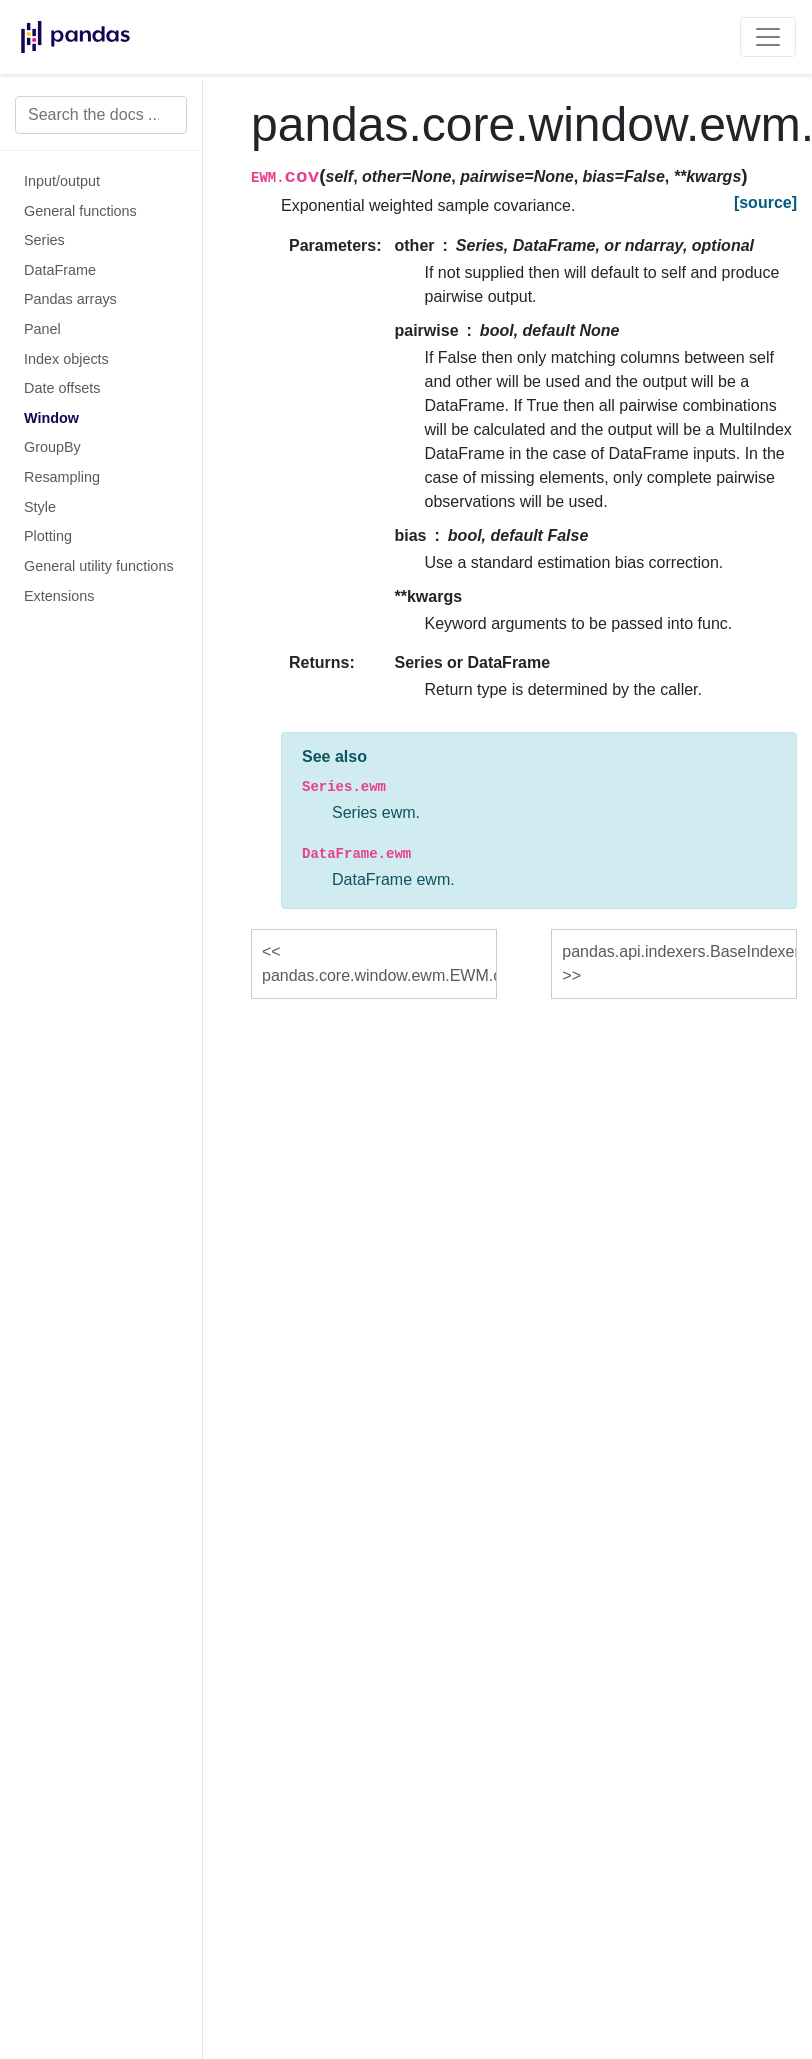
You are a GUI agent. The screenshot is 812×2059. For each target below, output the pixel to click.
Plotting (48, 536)
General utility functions (99, 566)
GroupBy (52, 447)
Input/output (62, 181)
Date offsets (62, 388)
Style (40, 507)
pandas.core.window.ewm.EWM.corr (379, 975)
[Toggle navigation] (768, 37)
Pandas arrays (70, 299)
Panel (42, 329)
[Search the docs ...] (101, 115)
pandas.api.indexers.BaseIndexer (679, 951)
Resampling (62, 477)
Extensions (59, 596)
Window (51, 418)
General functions (80, 211)
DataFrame (60, 270)
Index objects (66, 359)
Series (44, 240)
